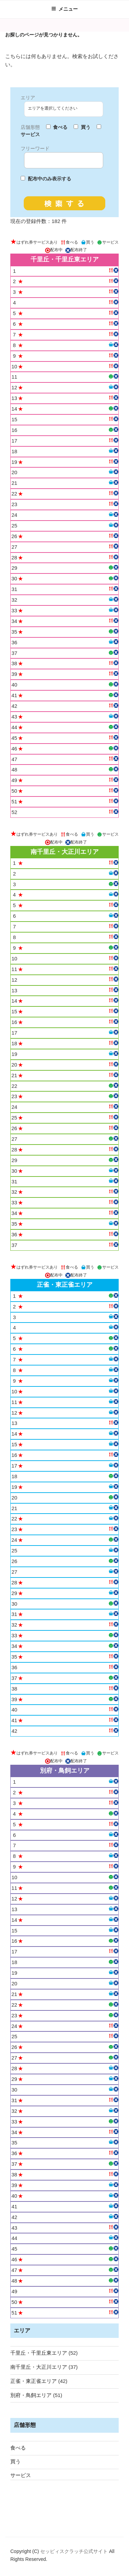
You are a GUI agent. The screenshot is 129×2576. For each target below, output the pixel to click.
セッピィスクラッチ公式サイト (74, 2551)
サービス (20, 2475)
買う (15, 2461)
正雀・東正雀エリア (33, 2381)
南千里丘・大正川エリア (38, 2367)
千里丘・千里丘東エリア (38, 2353)
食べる (18, 2448)
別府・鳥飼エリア (31, 2395)
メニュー (64, 9)
